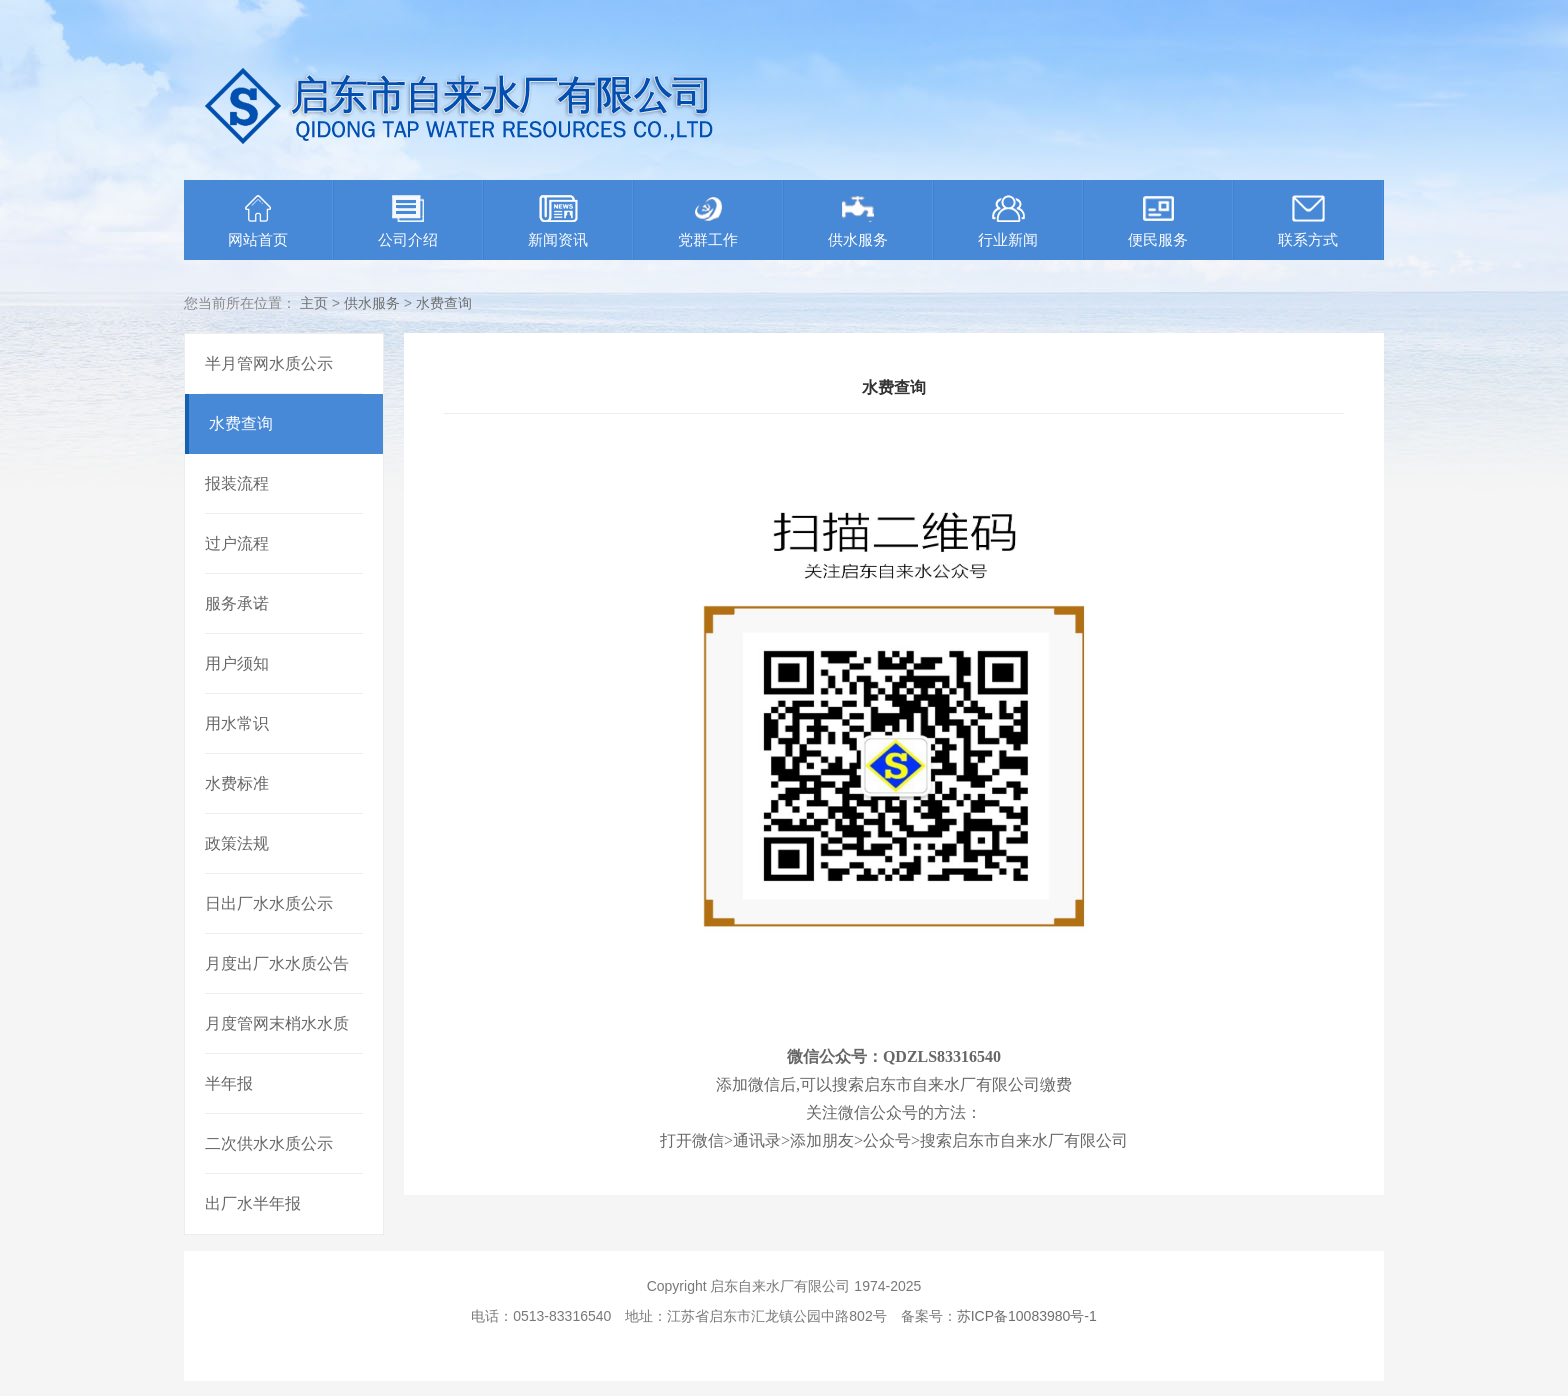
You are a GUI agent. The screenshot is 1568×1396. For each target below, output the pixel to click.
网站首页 (258, 221)
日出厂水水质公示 (269, 903)
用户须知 (237, 663)
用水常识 (237, 723)
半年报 (229, 1083)
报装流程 (237, 483)
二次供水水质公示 (269, 1143)
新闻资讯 (558, 221)
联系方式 (1308, 221)
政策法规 (237, 843)
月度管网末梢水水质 (277, 1023)
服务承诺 (237, 603)
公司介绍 (408, 221)
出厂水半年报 (253, 1203)
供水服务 (858, 221)
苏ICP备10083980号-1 (1027, 1316)
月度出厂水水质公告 (277, 963)
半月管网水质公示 (269, 363)
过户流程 (237, 543)
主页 (314, 303)
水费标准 (237, 783)
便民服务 (1158, 221)
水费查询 (444, 303)
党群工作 (708, 221)
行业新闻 (1008, 221)
